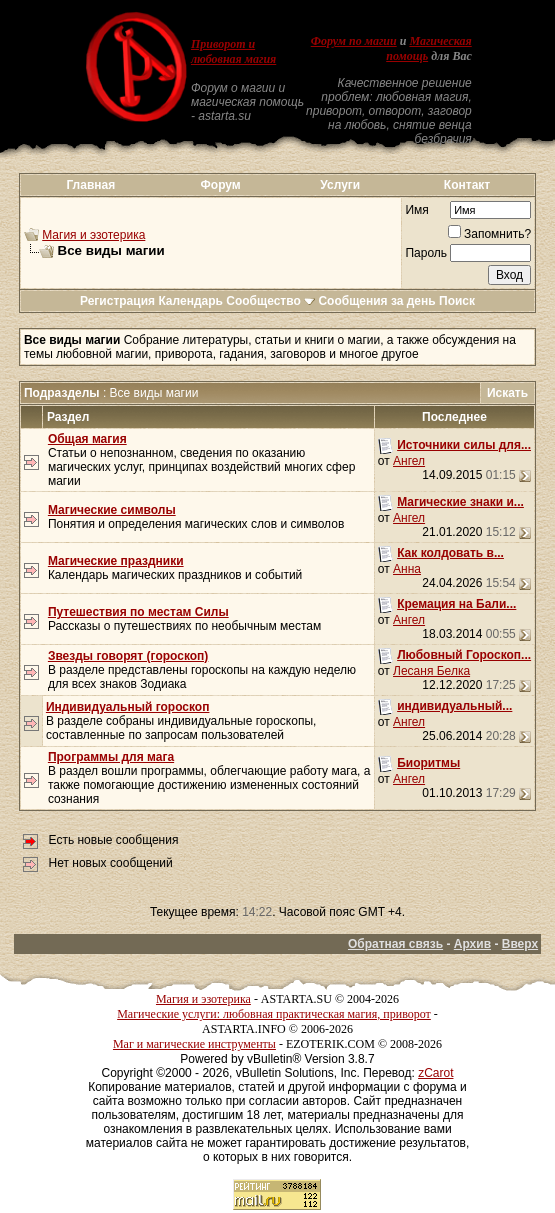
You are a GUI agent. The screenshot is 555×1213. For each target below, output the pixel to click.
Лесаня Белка (431, 671)
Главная (90, 185)
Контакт (467, 185)
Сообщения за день (376, 301)
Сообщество (270, 301)
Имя (416, 210)
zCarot (435, 1073)
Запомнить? (489, 234)
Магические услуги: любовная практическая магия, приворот (274, 1014)
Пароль (426, 253)
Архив (472, 944)
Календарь (190, 301)
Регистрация (117, 301)
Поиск (457, 301)
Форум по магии (354, 41)
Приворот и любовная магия (233, 51)
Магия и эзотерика (93, 235)
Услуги (340, 185)
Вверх (520, 944)
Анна (407, 569)
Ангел (409, 461)
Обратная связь (395, 944)
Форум (221, 185)
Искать (507, 393)
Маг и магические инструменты (194, 1044)
